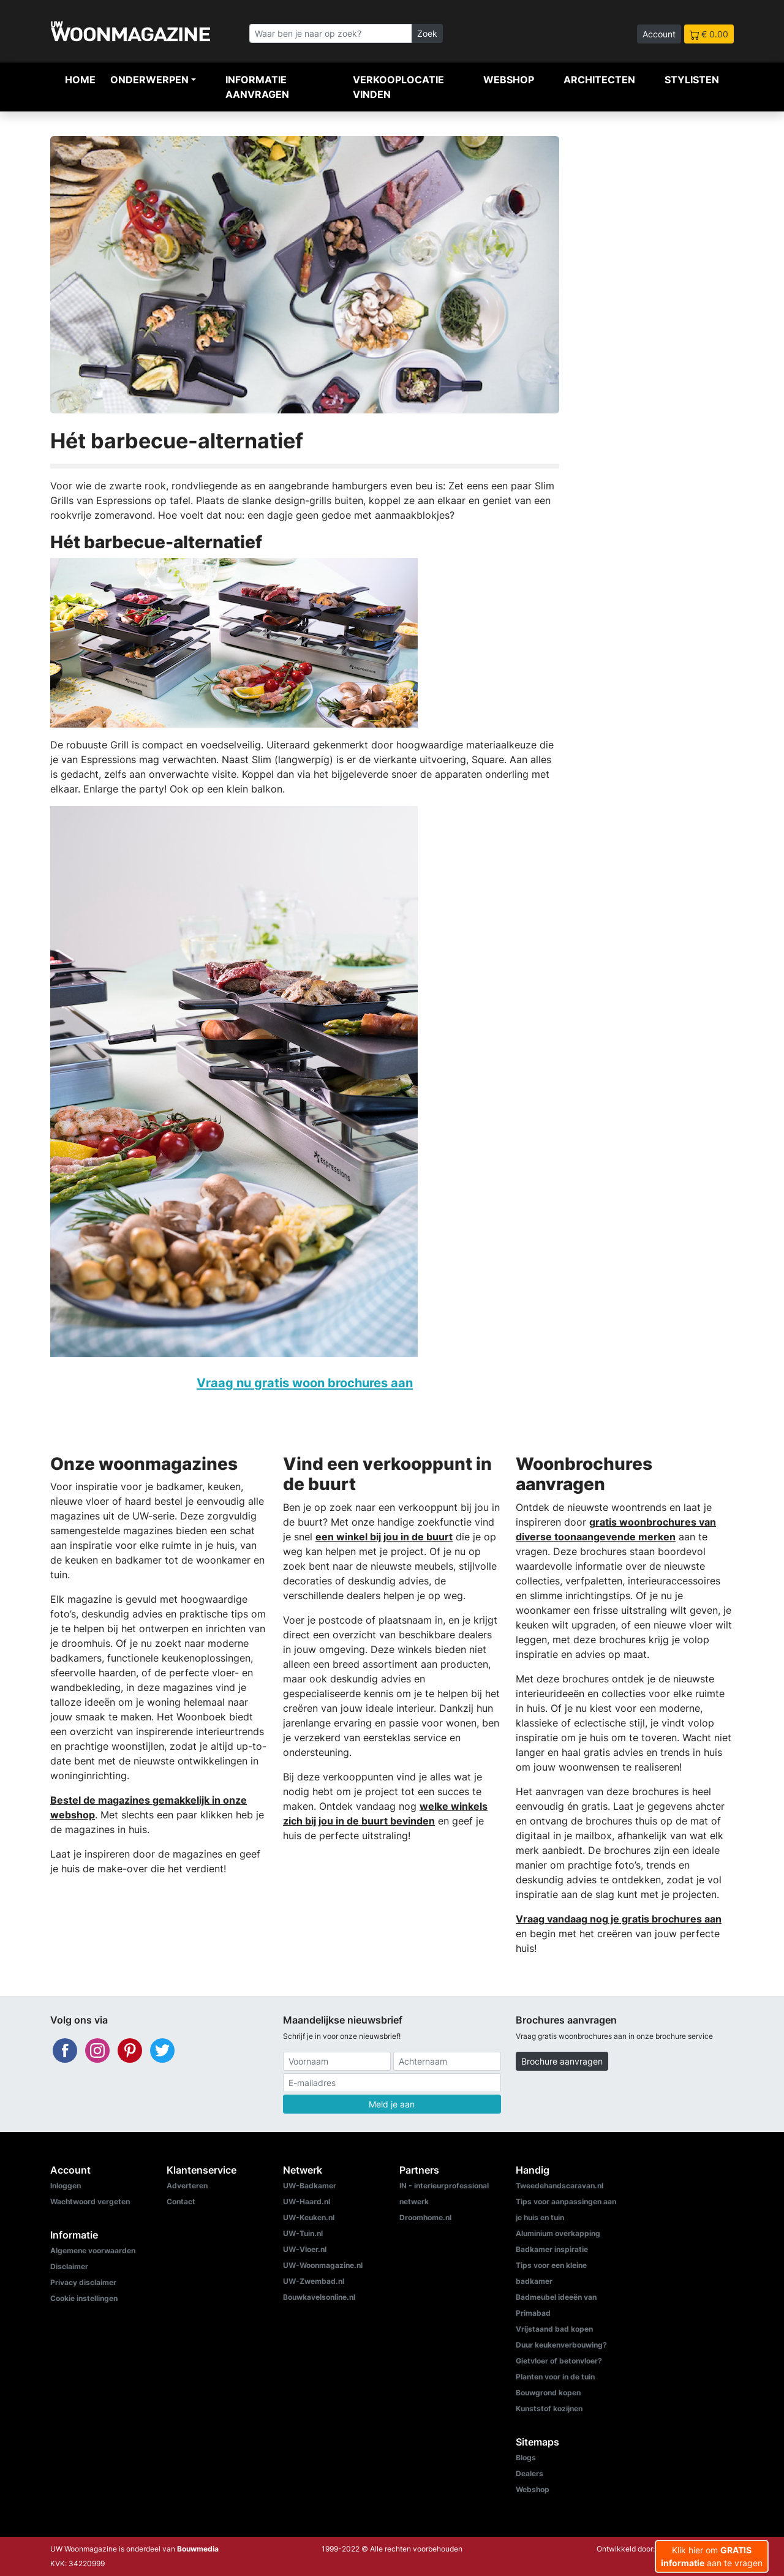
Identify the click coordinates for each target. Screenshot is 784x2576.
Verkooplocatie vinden (398, 86)
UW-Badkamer (309, 2185)
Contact (181, 2201)
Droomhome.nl (425, 2217)
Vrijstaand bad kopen (554, 2328)
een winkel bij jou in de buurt (384, 1537)
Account (659, 34)
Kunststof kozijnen (549, 2408)
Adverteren (187, 2185)
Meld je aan (392, 2104)
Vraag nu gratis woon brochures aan (305, 1382)
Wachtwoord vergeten (90, 2201)
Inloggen (65, 2185)
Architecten (599, 79)
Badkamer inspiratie (552, 2249)
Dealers (529, 2473)
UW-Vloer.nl (304, 2249)
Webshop (508, 79)
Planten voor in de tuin (555, 2376)
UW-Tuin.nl (303, 2233)
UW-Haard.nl (306, 2201)
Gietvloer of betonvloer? (559, 2360)
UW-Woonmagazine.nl (323, 2265)
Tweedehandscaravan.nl (559, 2185)
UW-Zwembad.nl (313, 2281)
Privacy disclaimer (83, 2282)
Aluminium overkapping (558, 2233)
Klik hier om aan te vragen (712, 2556)
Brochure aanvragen (562, 2061)
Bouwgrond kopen (548, 2392)
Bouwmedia (198, 2548)
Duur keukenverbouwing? (561, 2344)
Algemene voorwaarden (92, 2250)
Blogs (526, 2457)
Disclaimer (69, 2266)
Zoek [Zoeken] (427, 33)
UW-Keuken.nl (308, 2217)
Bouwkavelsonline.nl (319, 2297)
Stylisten (692, 79)
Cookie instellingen (84, 2298)
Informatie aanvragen (257, 86)
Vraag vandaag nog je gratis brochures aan (619, 1919)
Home (80, 79)
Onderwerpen (149, 79)
